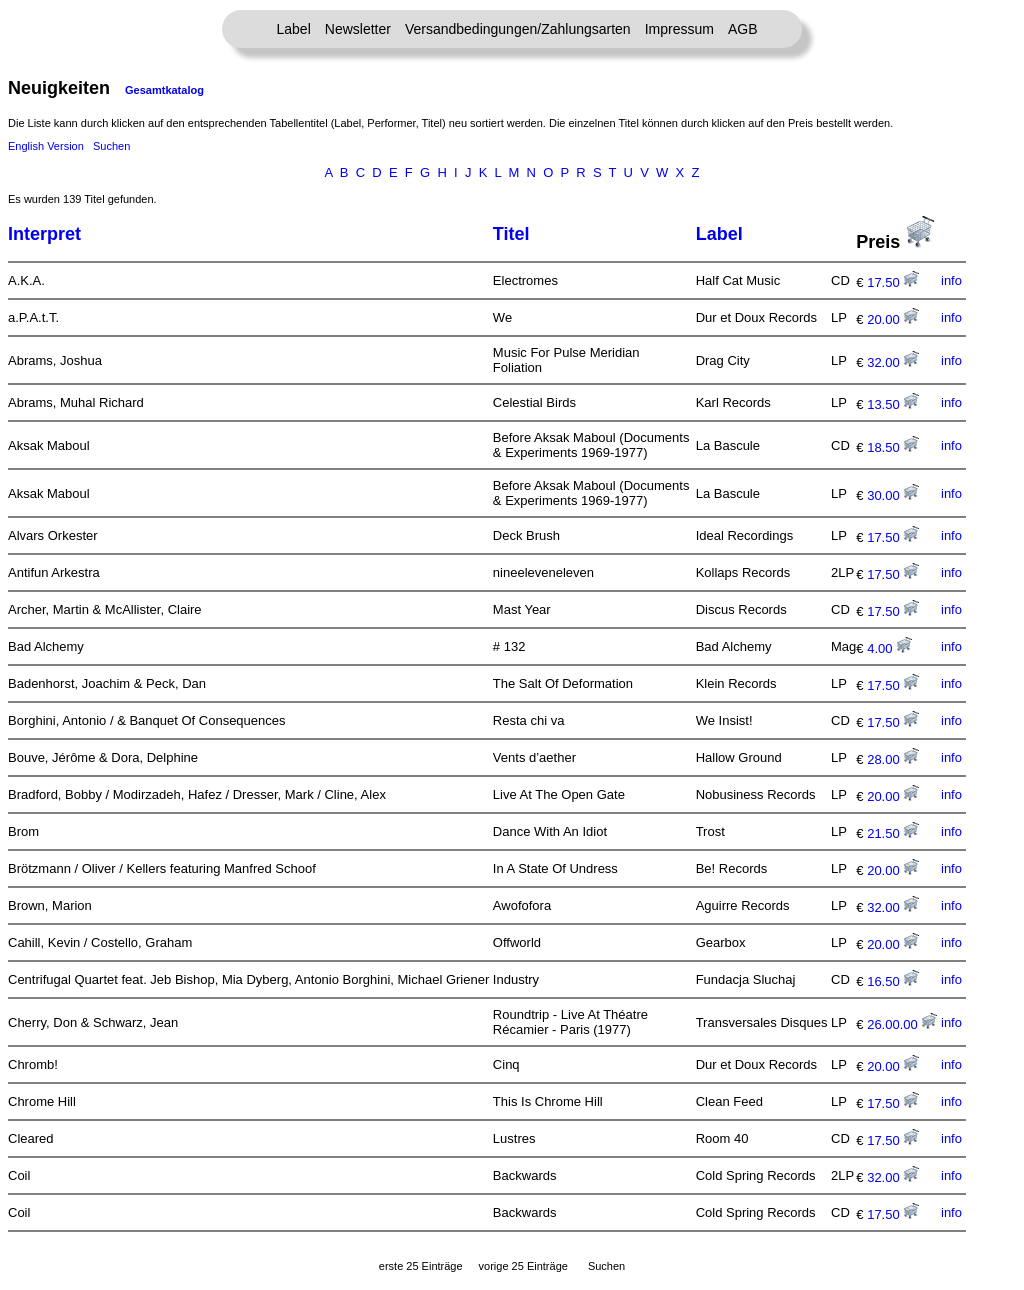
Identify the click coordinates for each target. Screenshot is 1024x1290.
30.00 (893, 495)
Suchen (111, 146)
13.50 (893, 404)
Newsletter (358, 29)
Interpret (44, 234)
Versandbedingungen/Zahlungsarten (518, 29)
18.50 (893, 447)
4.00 (889, 648)
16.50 (893, 981)
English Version (46, 146)
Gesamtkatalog (164, 90)
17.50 (893, 282)
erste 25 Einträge (421, 1266)
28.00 (893, 759)
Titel (511, 234)
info (951, 280)
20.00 (893, 319)
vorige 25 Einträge (523, 1266)
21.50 (893, 833)
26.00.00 (902, 1024)
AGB (743, 29)
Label (294, 29)
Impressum (679, 29)
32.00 (893, 362)
